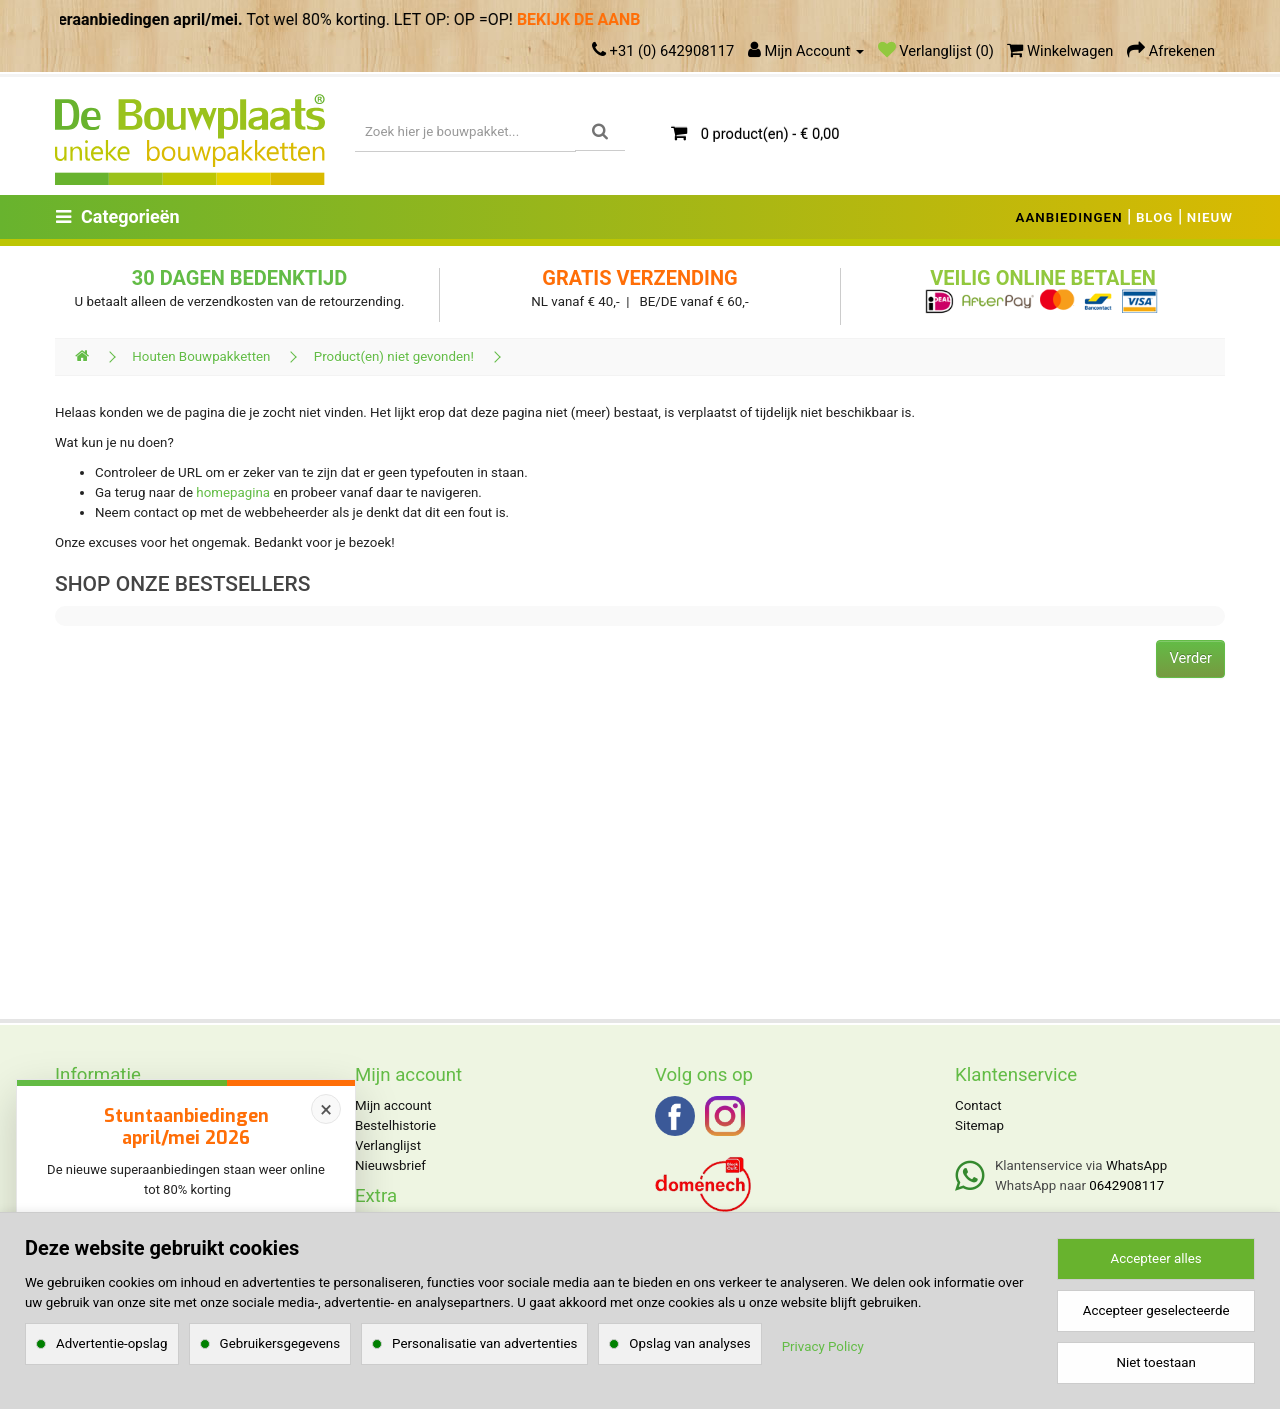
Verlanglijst (388, 1145)
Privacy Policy (823, 1346)
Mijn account (393, 1105)
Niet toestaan (1155, 1362)
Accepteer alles (1156, 1258)
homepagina (233, 492)
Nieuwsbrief (390, 1165)
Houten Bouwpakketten (201, 356)
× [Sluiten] (326, 1109)
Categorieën (118, 216)
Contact (978, 1105)
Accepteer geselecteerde (1156, 1310)
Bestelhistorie (395, 1125)
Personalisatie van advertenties (484, 1343)
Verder (1190, 658)
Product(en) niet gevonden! (394, 356)
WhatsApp (1136, 1165)
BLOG (1155, 217)
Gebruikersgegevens (280, 1343)
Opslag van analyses (689, 1343)
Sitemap (979, 1125)
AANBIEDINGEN (1069, 217)
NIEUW (1210, 217)
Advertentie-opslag (112, 1343)
